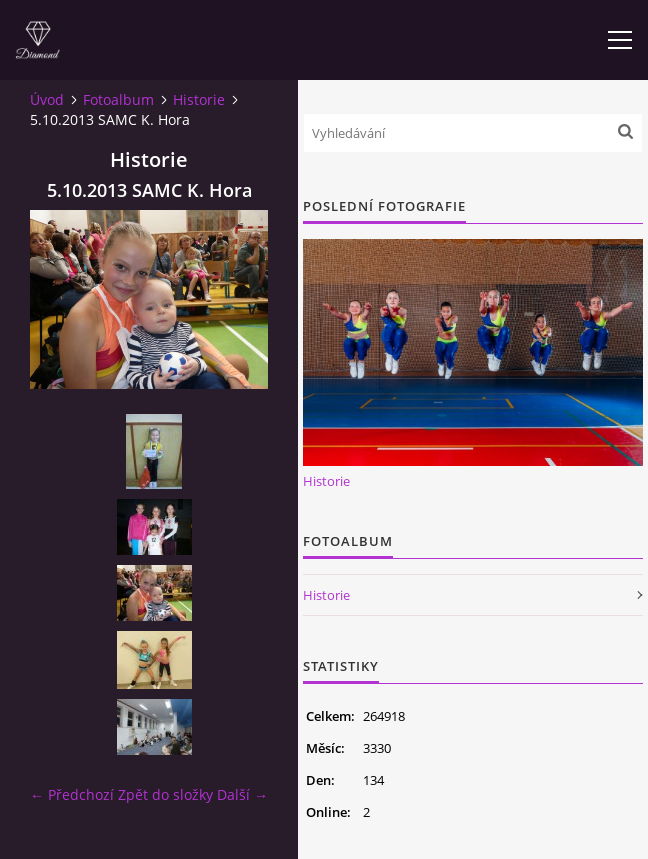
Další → (242, 794)
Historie (199, 99)
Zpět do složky (165, 794)
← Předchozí (72, 794)
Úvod (47, 99)
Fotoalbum (118, 99)
